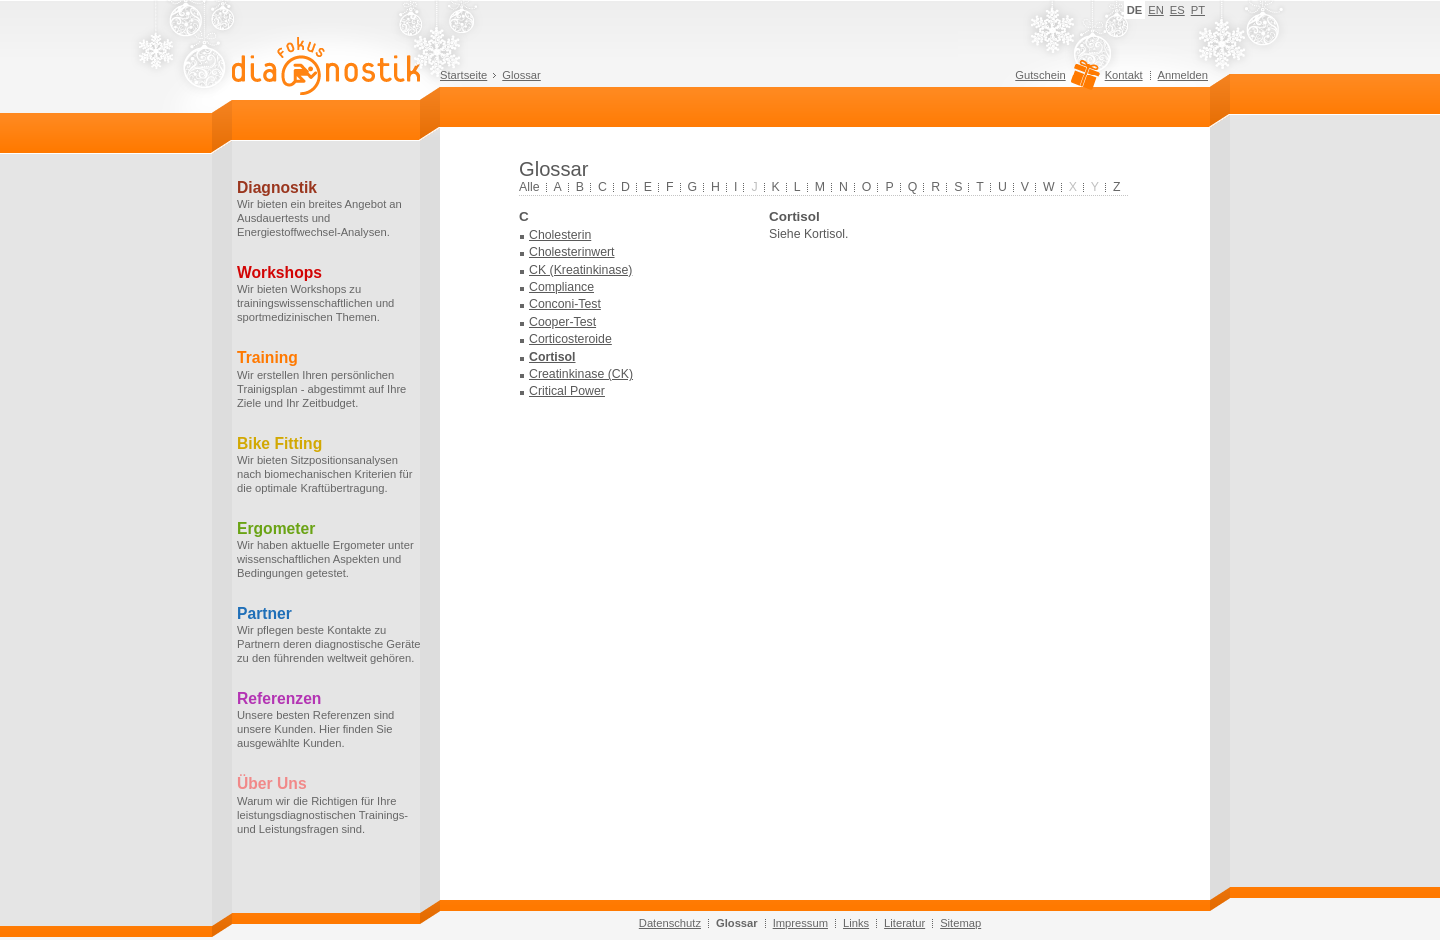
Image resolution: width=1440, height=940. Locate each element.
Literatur (904, 923)
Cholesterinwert (572, 252)
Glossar (521, 75)
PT (1198, 10)
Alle (529, 187)
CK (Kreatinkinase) (580, 270)
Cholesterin (560, 235)
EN (1156, 10)
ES (1177, 10)
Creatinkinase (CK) (581, 374)
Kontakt (1124, 75)
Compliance (561, 287)
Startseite (463, 75)
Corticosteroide (570, 339)
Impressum (800, 923)
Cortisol (552, 357)
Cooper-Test (562, 322)
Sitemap (960, 923)
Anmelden (1183, 75)
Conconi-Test (565, 304)
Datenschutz (670, 923)
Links (856, 923)
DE (1135, 10)
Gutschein (1054, 80)
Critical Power (567, 391)
